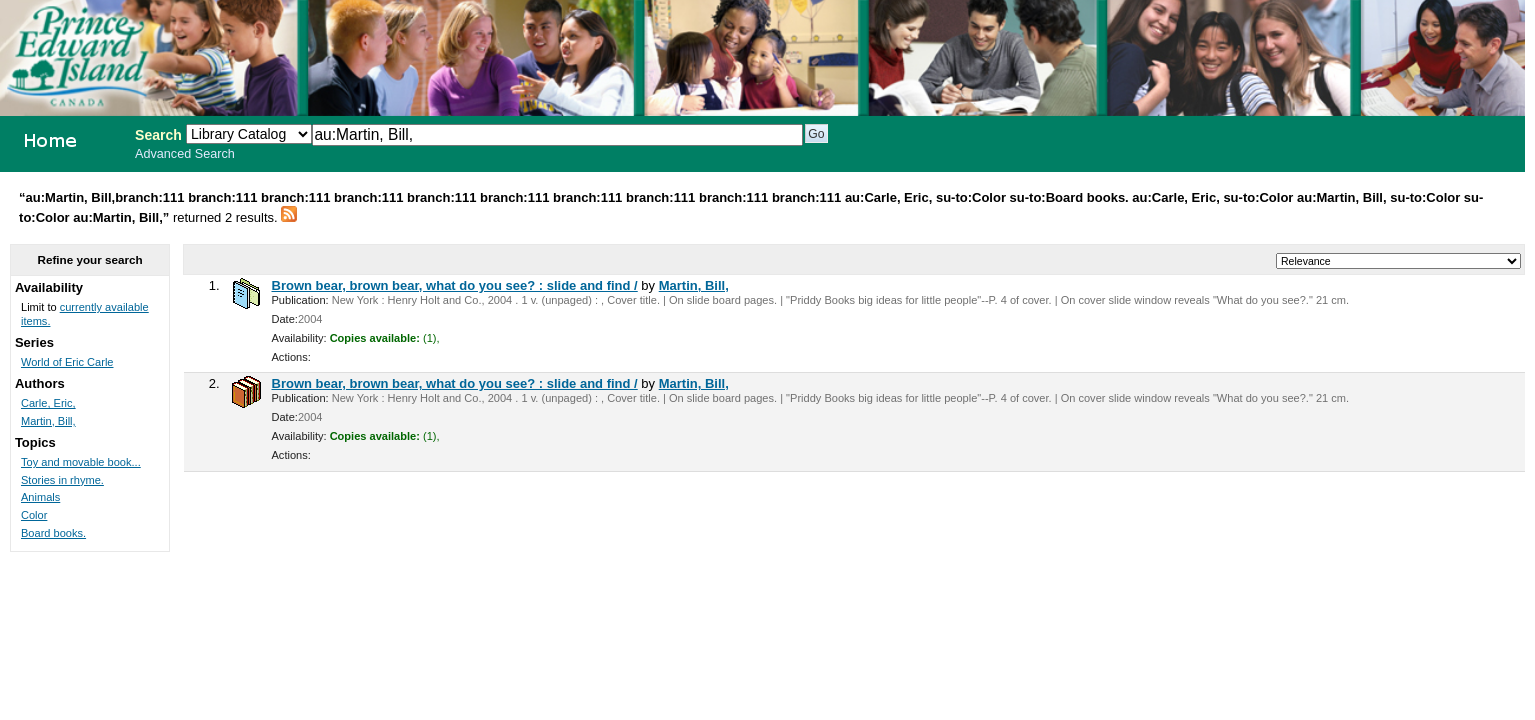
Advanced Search (185, 154)
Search (158, 135)
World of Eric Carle (67, 362)
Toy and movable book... (81, 462)
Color (34, 515)
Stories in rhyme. (62, 480)
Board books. (53, 533)
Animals (40, 497)
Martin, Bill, (694, 285)
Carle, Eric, (48, 403)
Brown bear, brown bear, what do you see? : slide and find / (455, 285)
